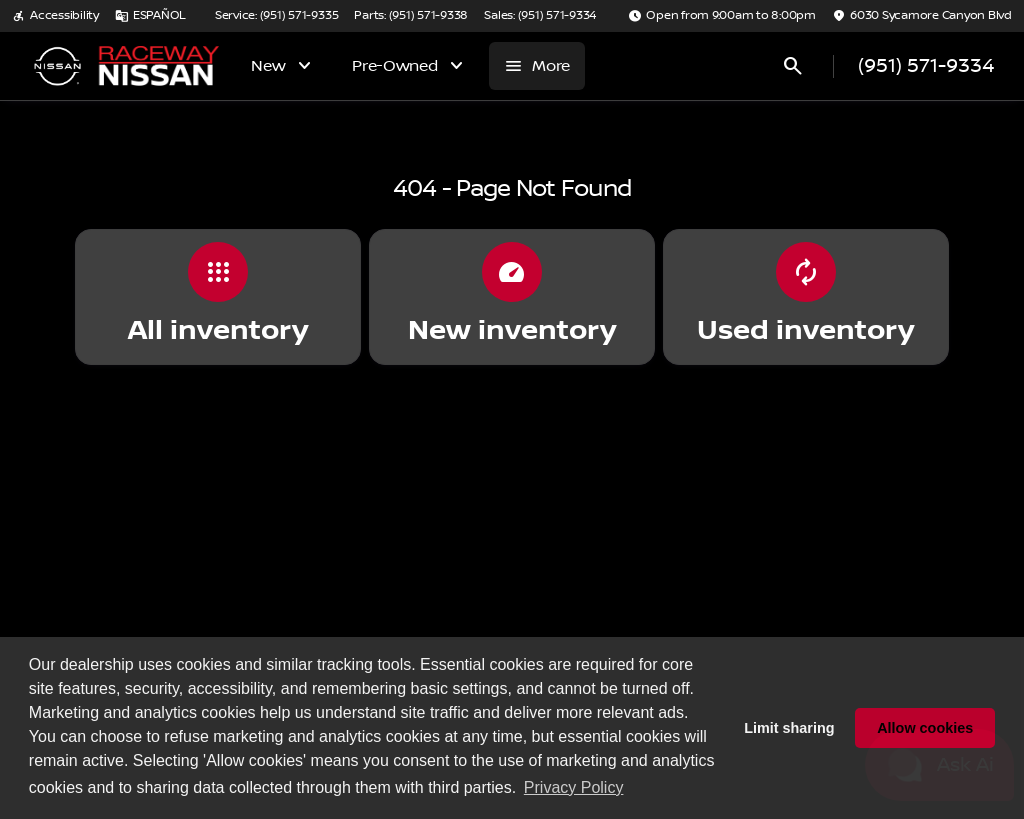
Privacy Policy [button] (574, 787)
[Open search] (793, 66)
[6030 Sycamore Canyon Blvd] (922, 16)
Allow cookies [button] (925, 728)
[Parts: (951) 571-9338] (411, 16)
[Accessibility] (55, 16)
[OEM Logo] (57, 66)
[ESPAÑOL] (150, 16)
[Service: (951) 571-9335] (276, 16)
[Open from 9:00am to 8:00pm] (722, 16)
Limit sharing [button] (789, 728)
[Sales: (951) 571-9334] (540, 16)
